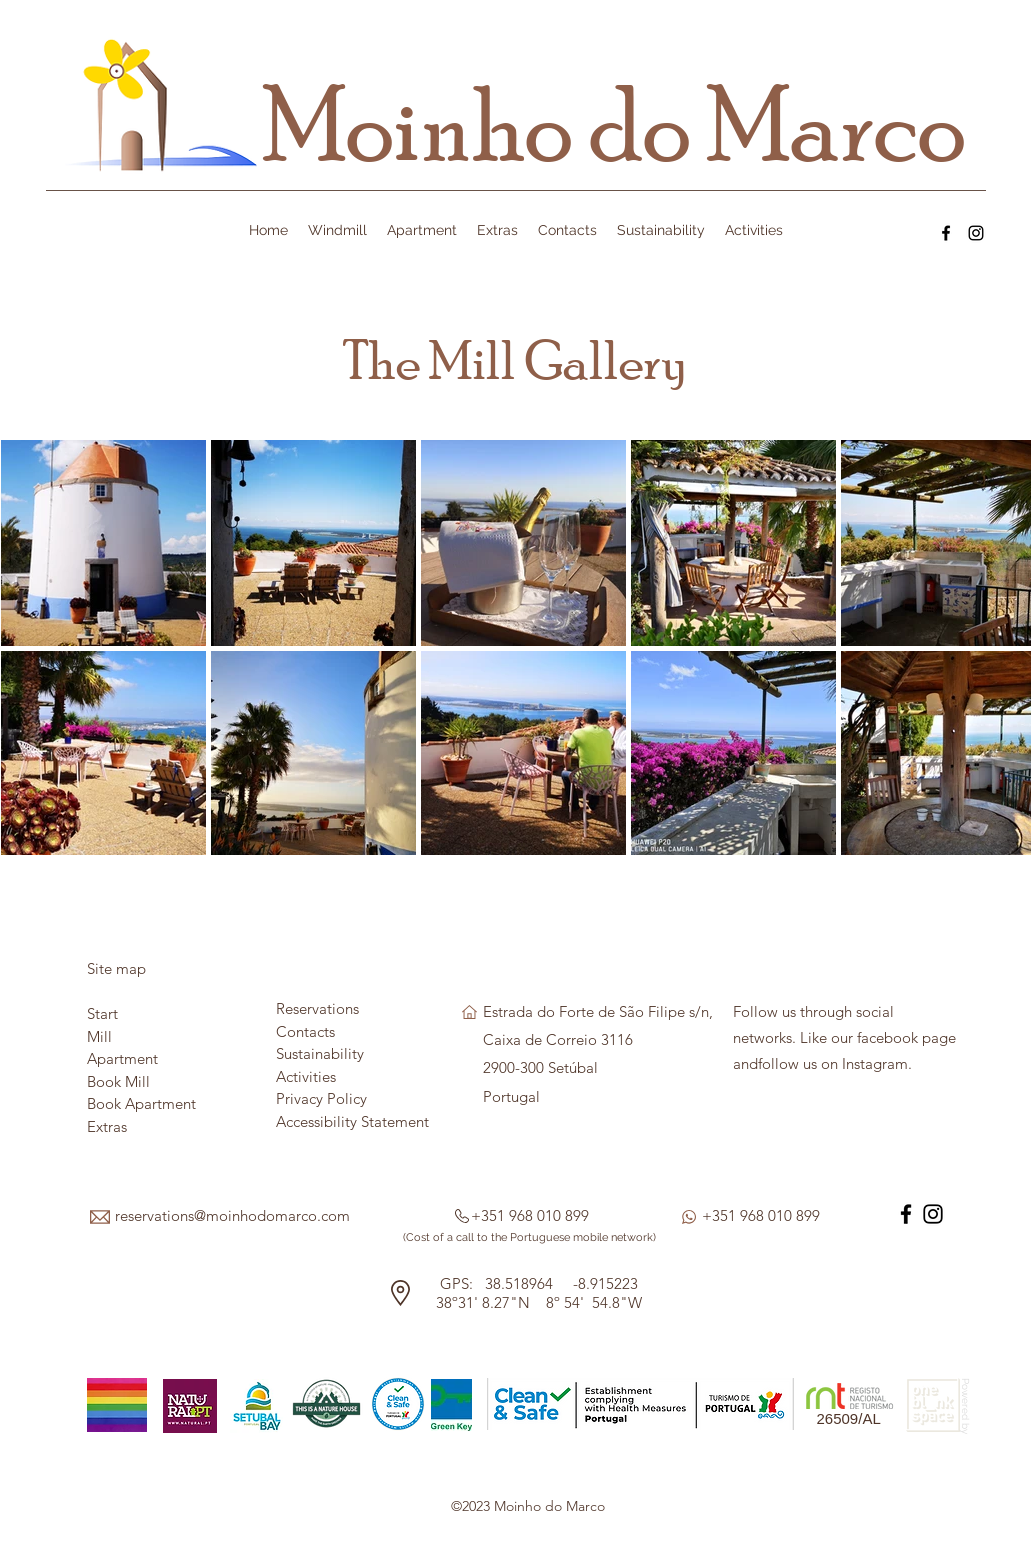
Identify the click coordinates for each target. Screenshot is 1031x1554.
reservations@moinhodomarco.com (232, 1215)
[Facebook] (946, 233)
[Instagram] (976, 233)
